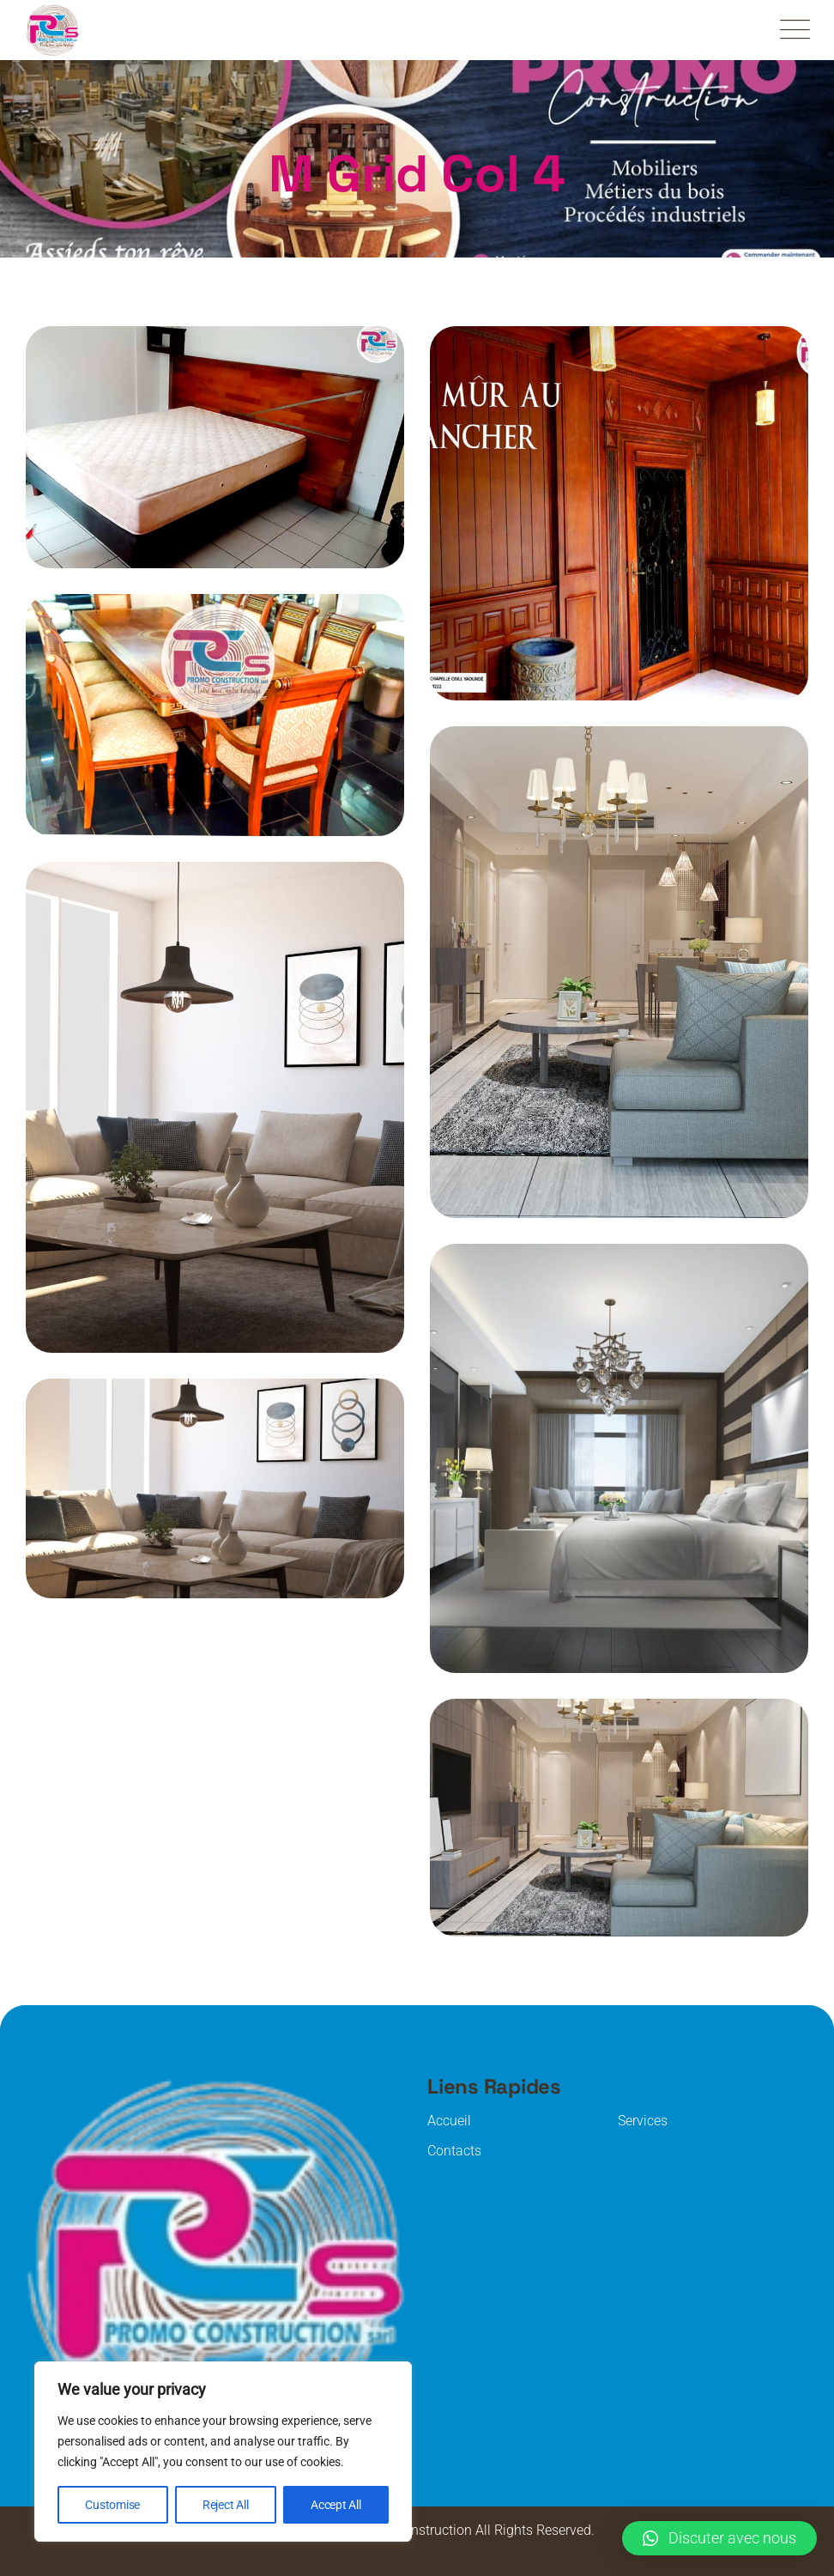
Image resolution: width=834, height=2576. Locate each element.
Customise (112, 2505)
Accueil (449, 2120)
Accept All (336, 2505)
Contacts (454, 2151)
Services (643, 2120)
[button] (719, 2538)
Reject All (225, 2505)
